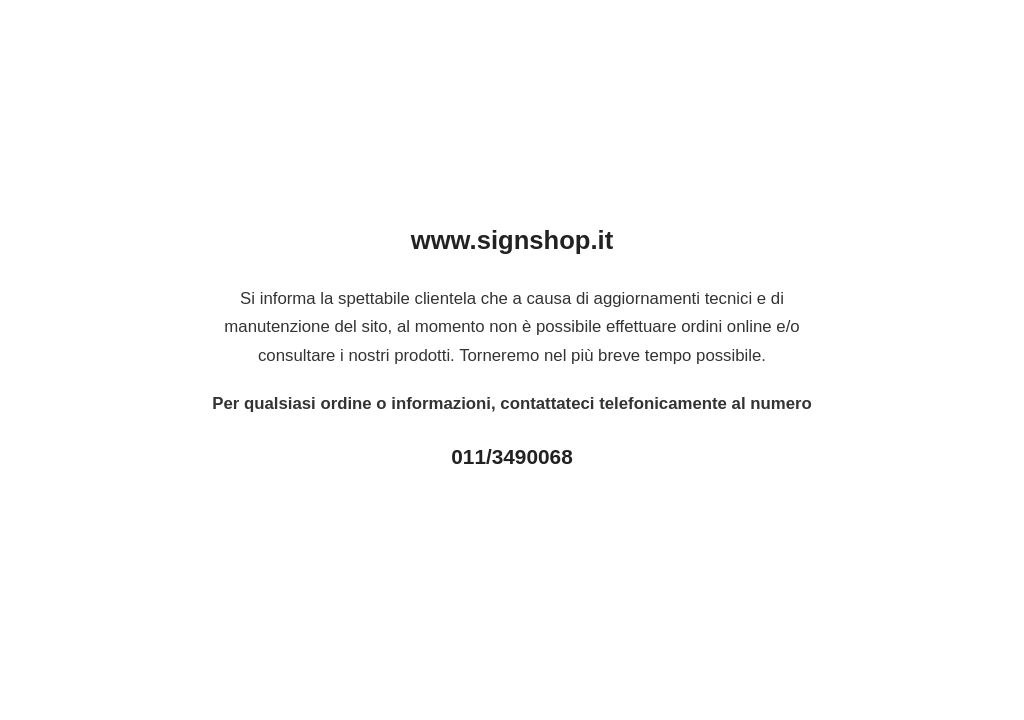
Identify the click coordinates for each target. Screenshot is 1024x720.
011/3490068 (511, 456)
